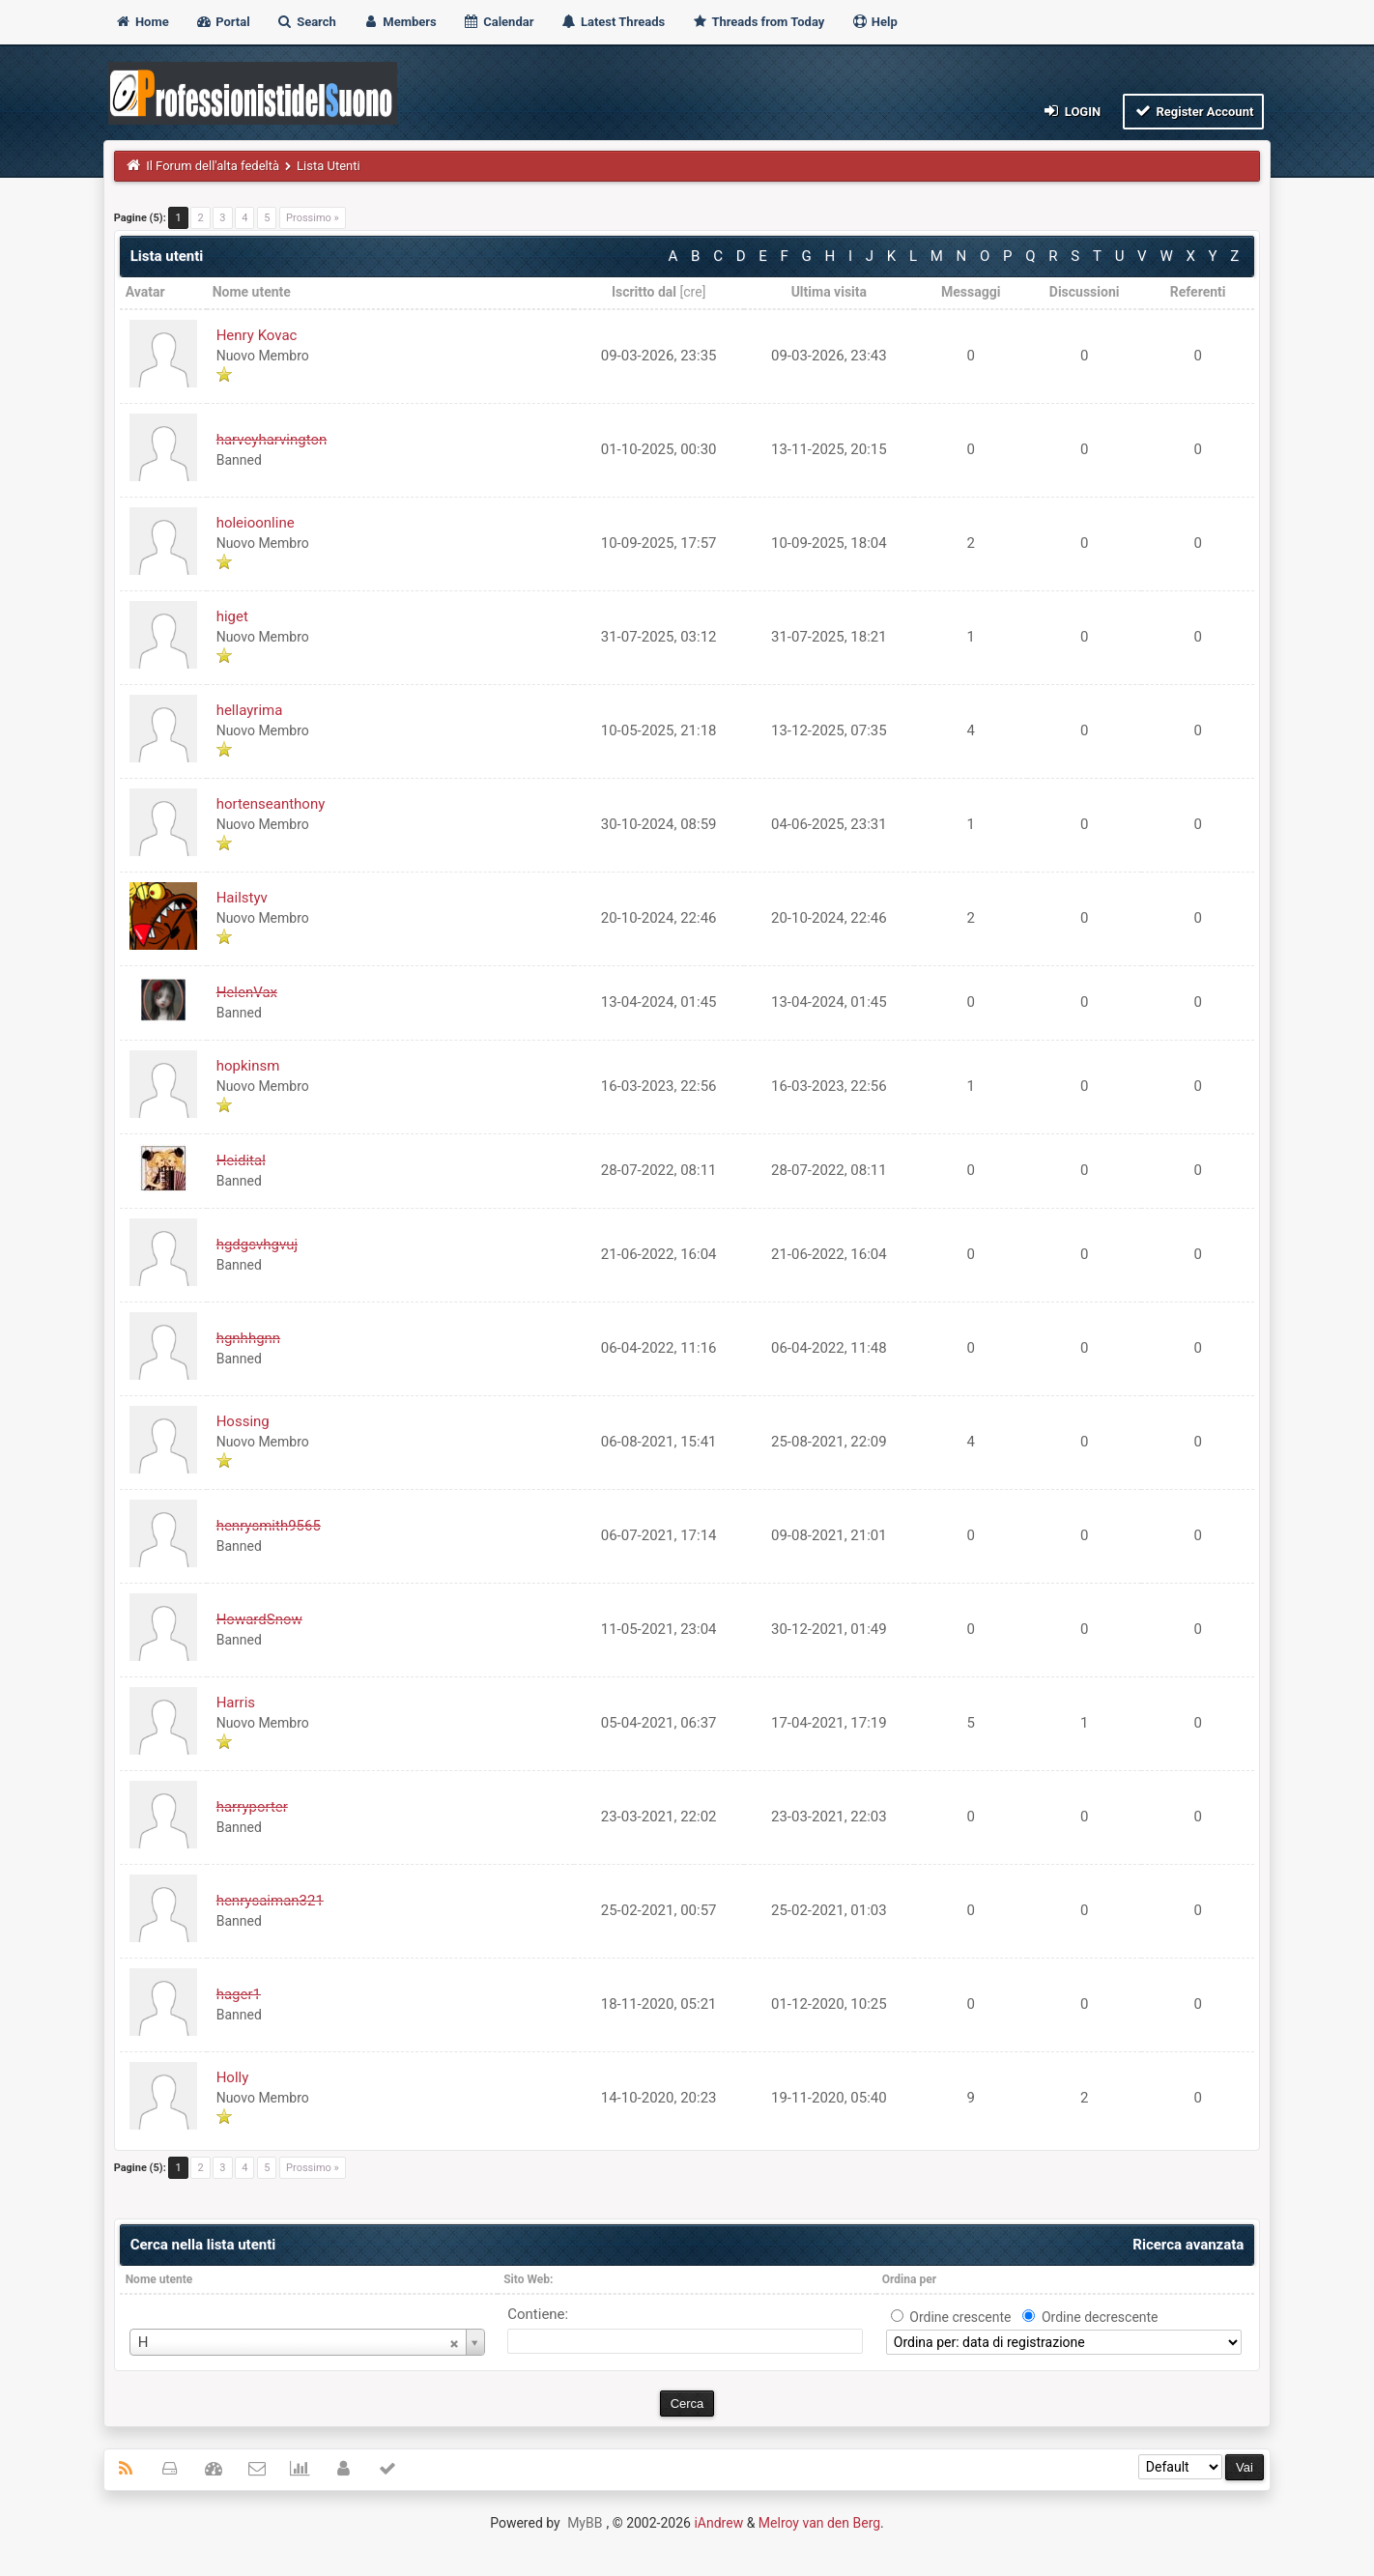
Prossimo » (312, 218)
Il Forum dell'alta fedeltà (212, 165)
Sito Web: (528, 2279)
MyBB (584, 2523)
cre (692, 292)
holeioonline (255, 522)
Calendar (498, 21)
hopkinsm (248, 1065)
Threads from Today (757, 21)
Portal (222, 21)
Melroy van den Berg (819, 2523)
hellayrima (249, 710)
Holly (232, 2077)
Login (1071, 110)
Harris (235, 1702)
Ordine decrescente (1100, 2317)
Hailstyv (242, 897)
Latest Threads (613, 21)
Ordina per (909, 2279)
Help (874, 21)
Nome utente (159, 2279)
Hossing (243, 1421)
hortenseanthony (271, 804)
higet (232, 616)
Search (306, 21)
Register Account (1193, 110)
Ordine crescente (960, 2317)
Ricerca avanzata (1188, 2244)
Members (399, 21)
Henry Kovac (257, 335)
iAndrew (718, 2523)
